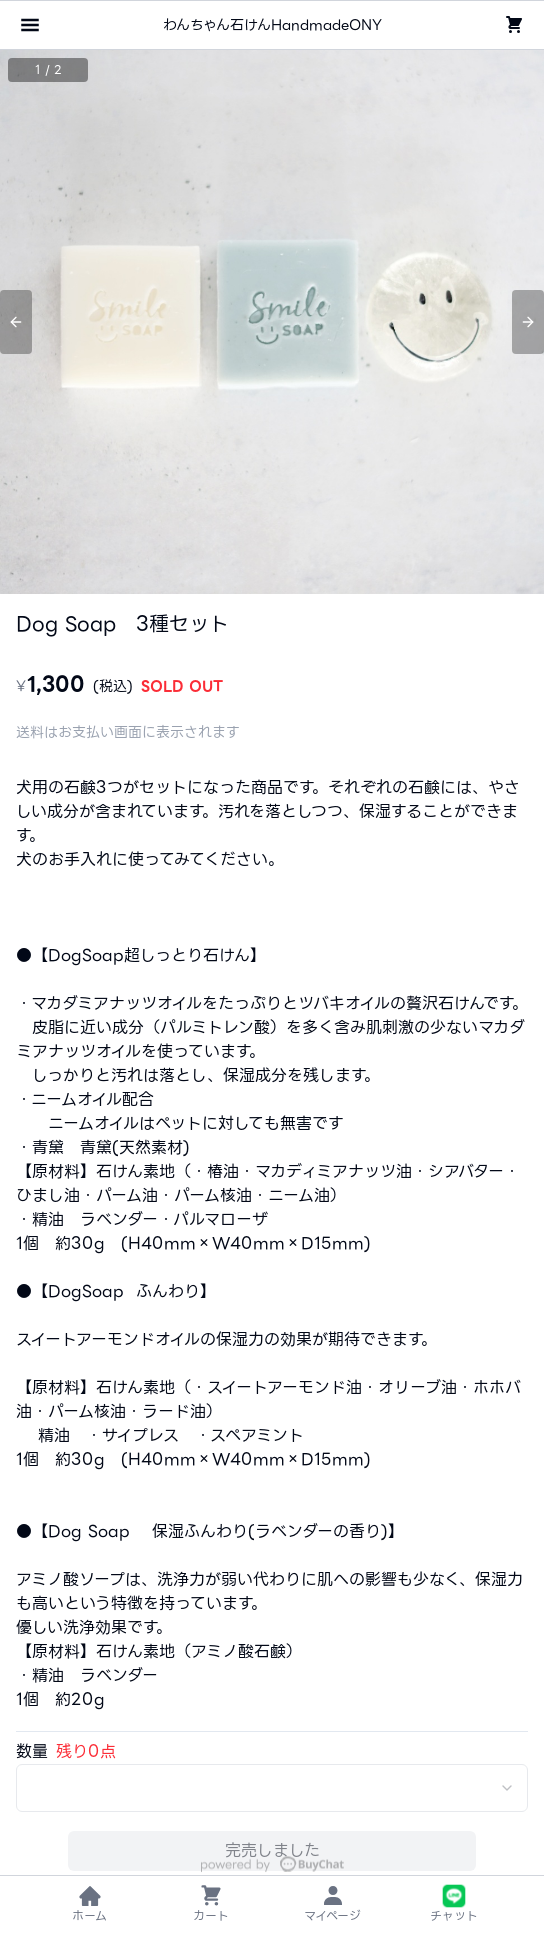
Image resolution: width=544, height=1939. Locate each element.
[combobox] (272, 1788)
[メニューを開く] (30, 25)
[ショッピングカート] (514, 25)
